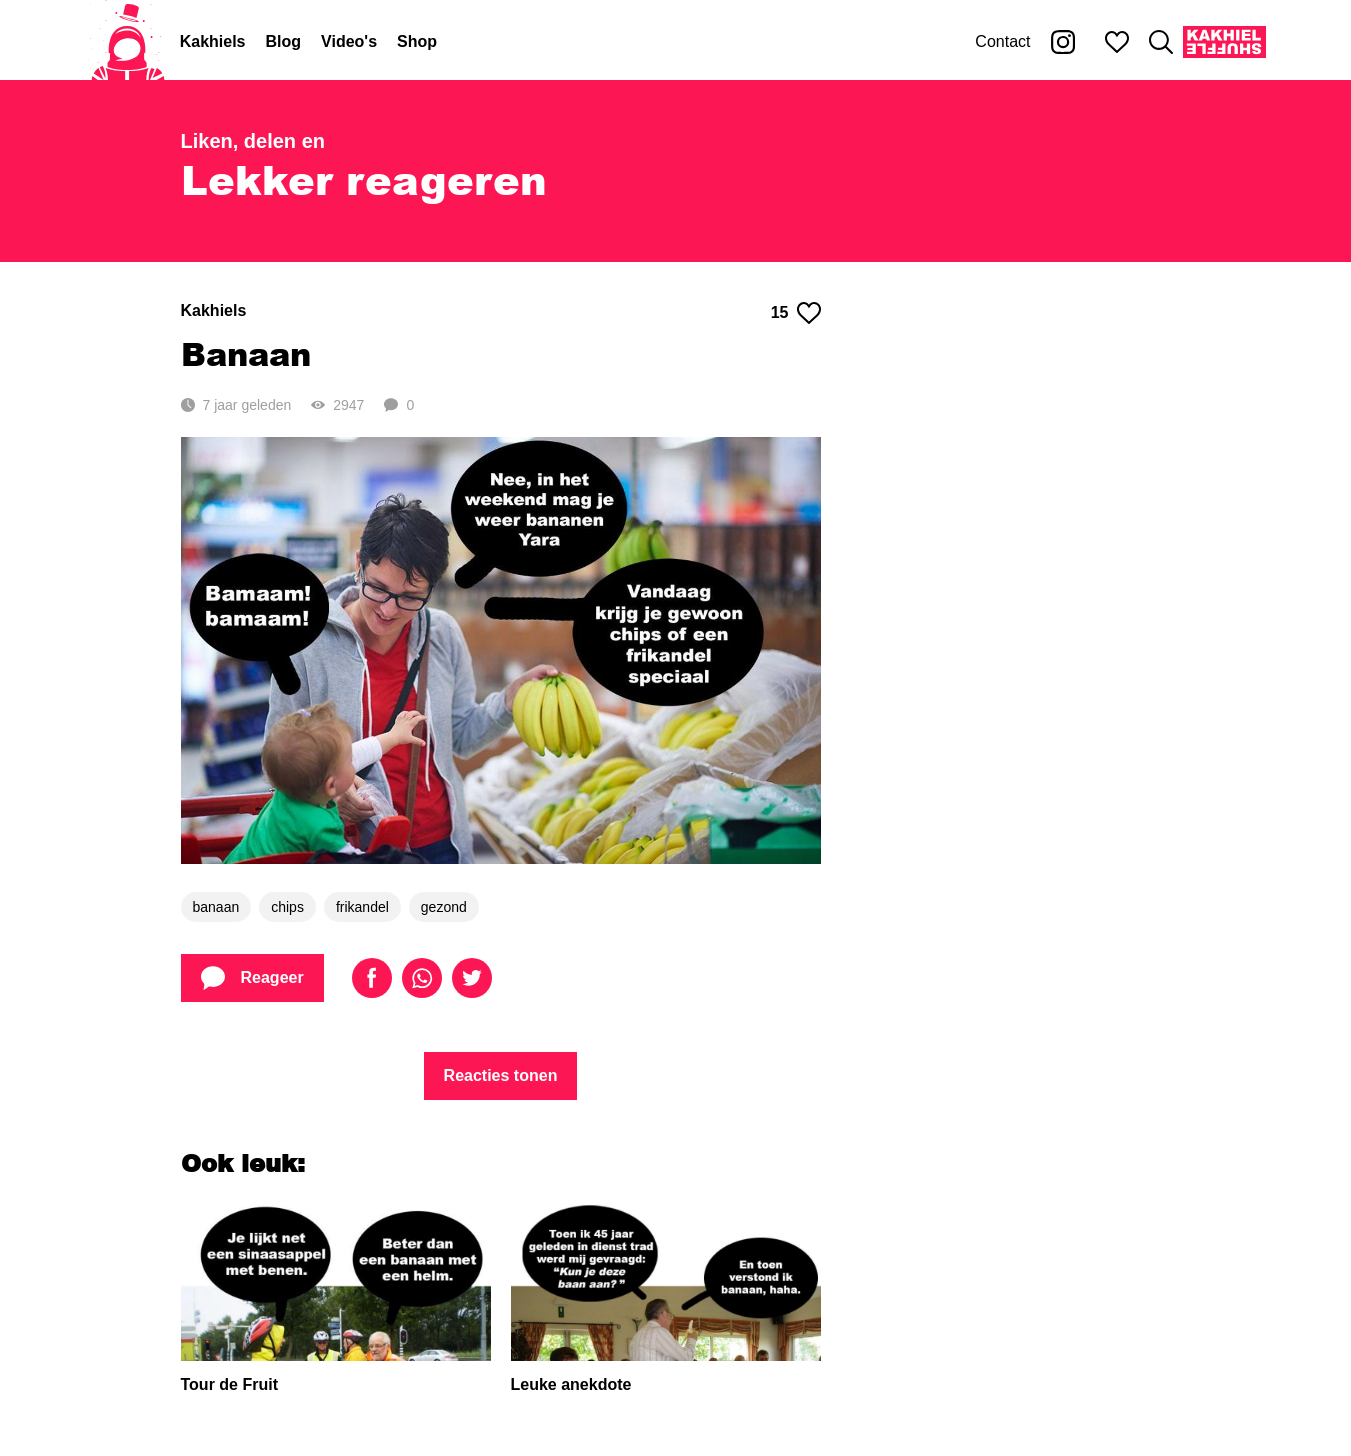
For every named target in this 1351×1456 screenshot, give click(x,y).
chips (287, 907)
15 (796, 313)
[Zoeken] (1161, 42)
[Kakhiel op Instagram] (1063, 42)
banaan (216, 907)
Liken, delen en (253, 141)
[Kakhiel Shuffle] (1224, 42)
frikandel (362, 907)
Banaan (246, 353)
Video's (349, 41)
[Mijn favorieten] (1117, 42)
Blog (284, 41)
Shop (417, 41)
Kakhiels (213, 41)
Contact (1002, 41)
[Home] (128, 42)
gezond (444, 907)
